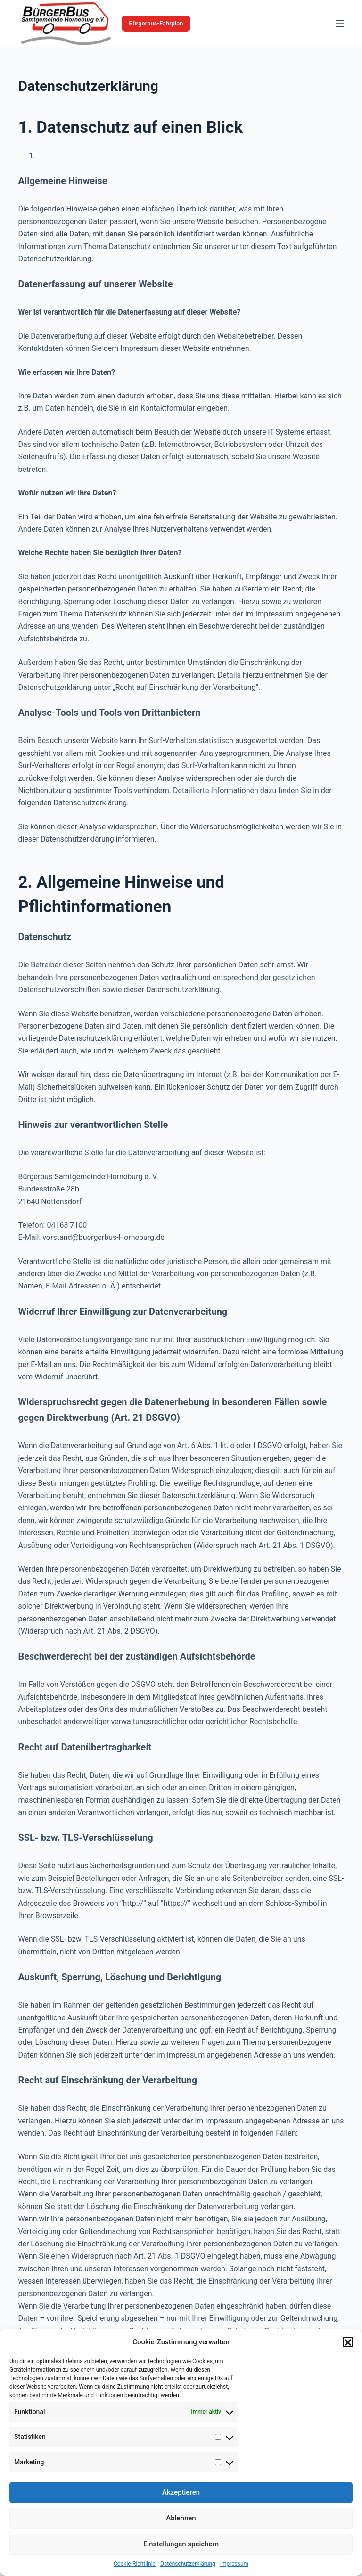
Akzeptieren (181, 2514)
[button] (348, 2363)
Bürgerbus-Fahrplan (156, 23)
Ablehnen (181, 2539)
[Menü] (340, 23)
